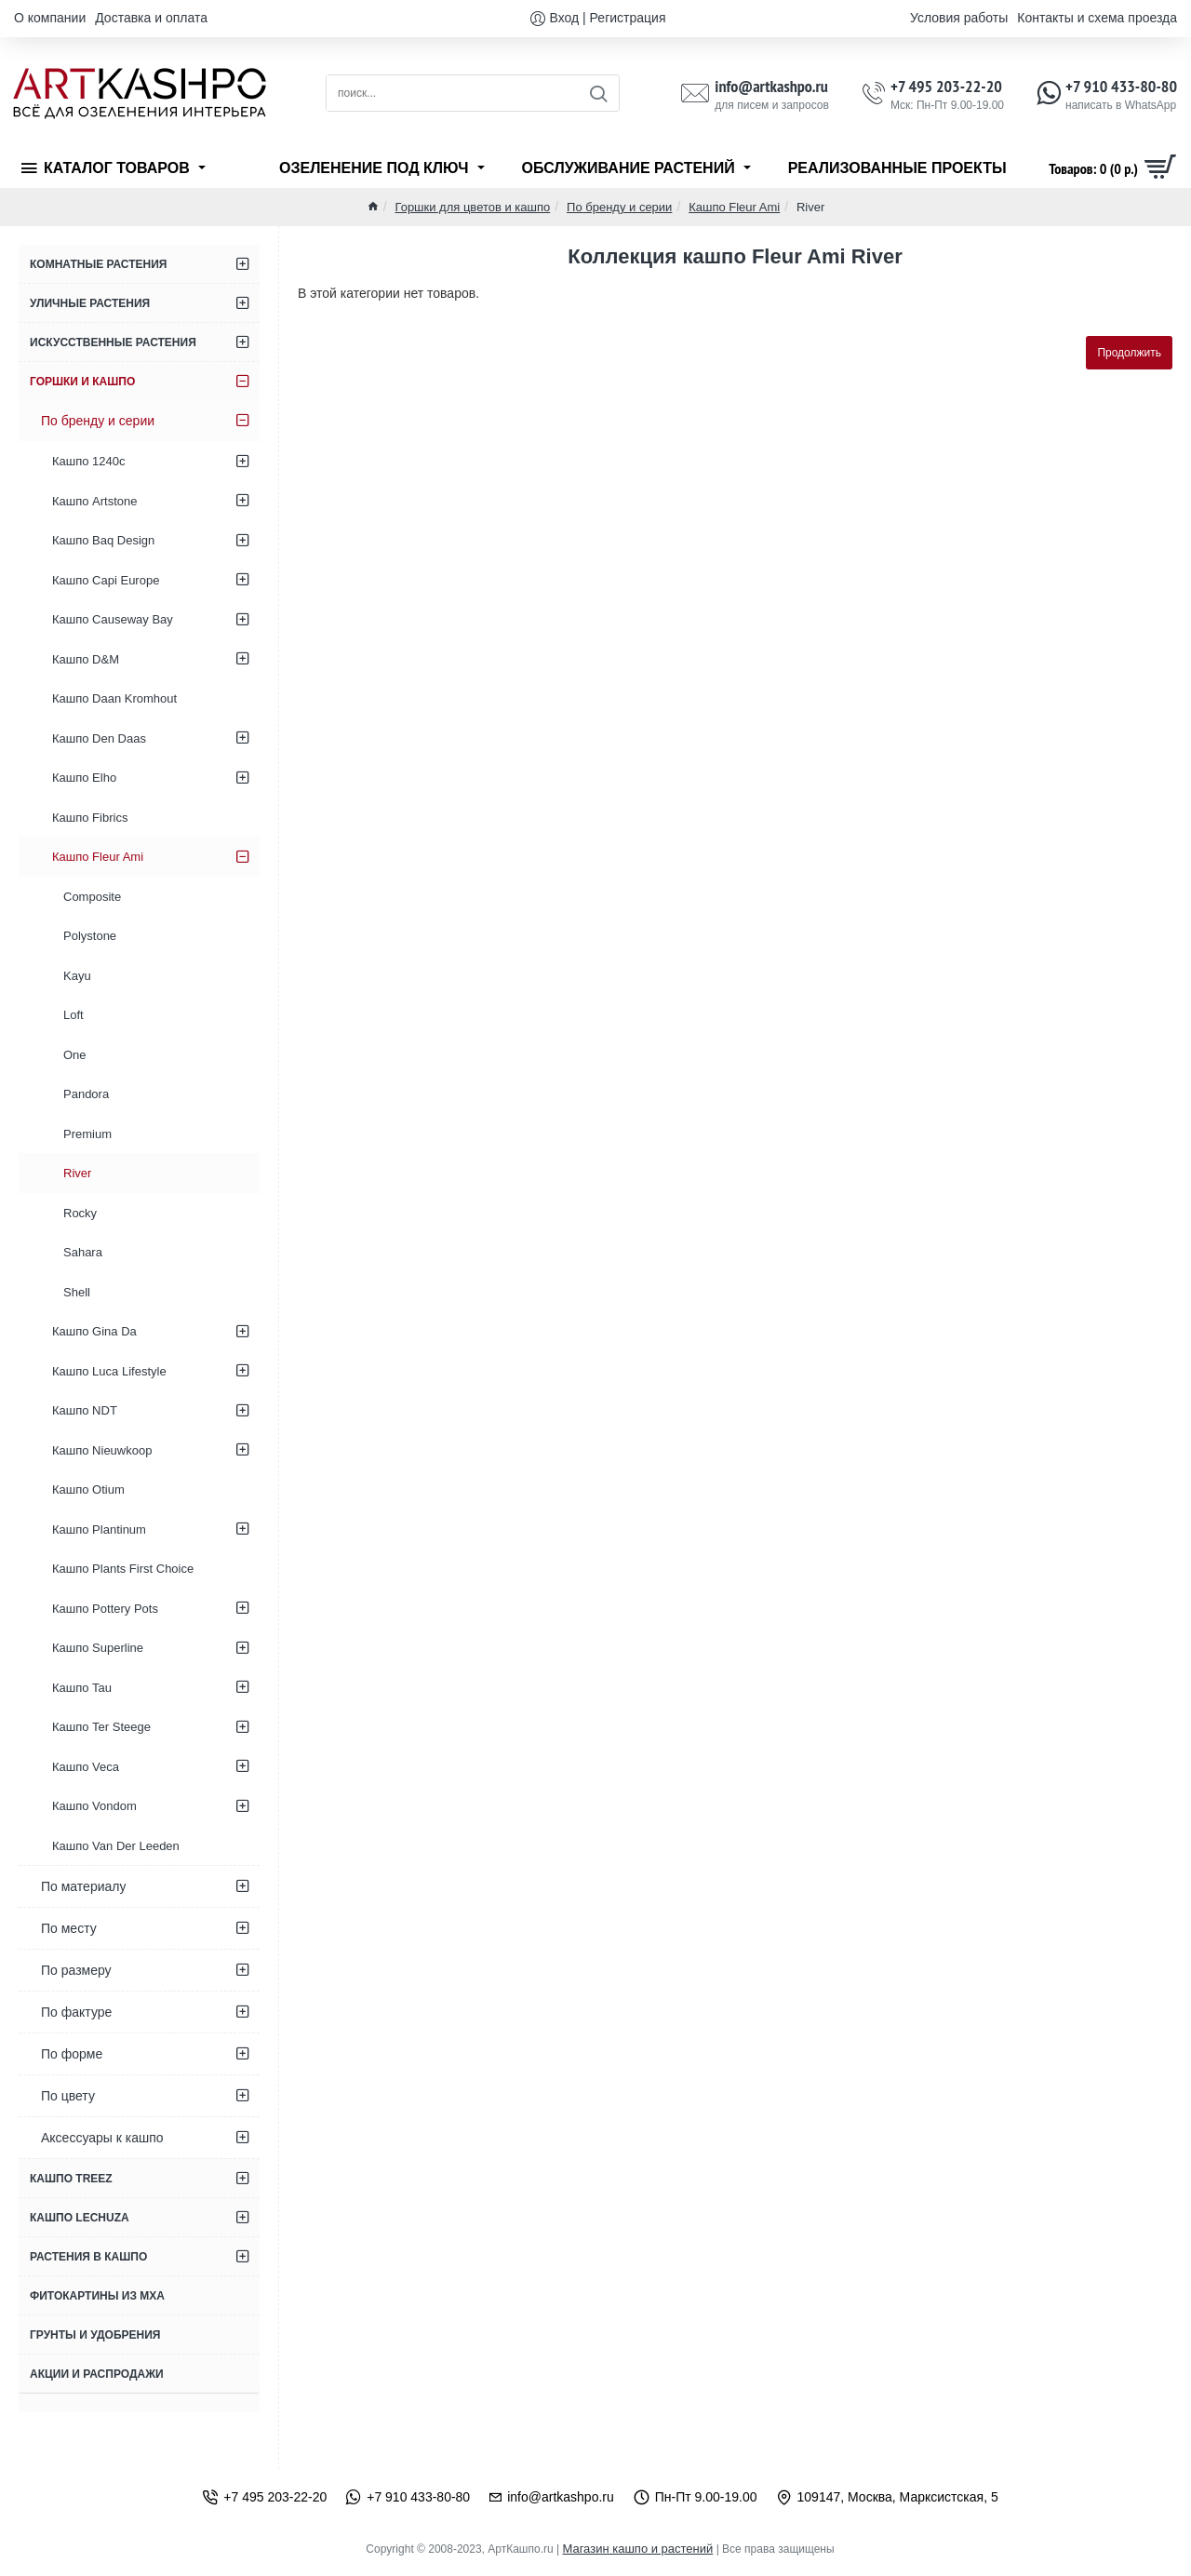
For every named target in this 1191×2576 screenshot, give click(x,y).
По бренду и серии (619, 207)
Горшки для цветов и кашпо (472, 207)
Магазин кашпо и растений (637, 2549)
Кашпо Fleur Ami (734, 207)
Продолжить (1129, 352)
